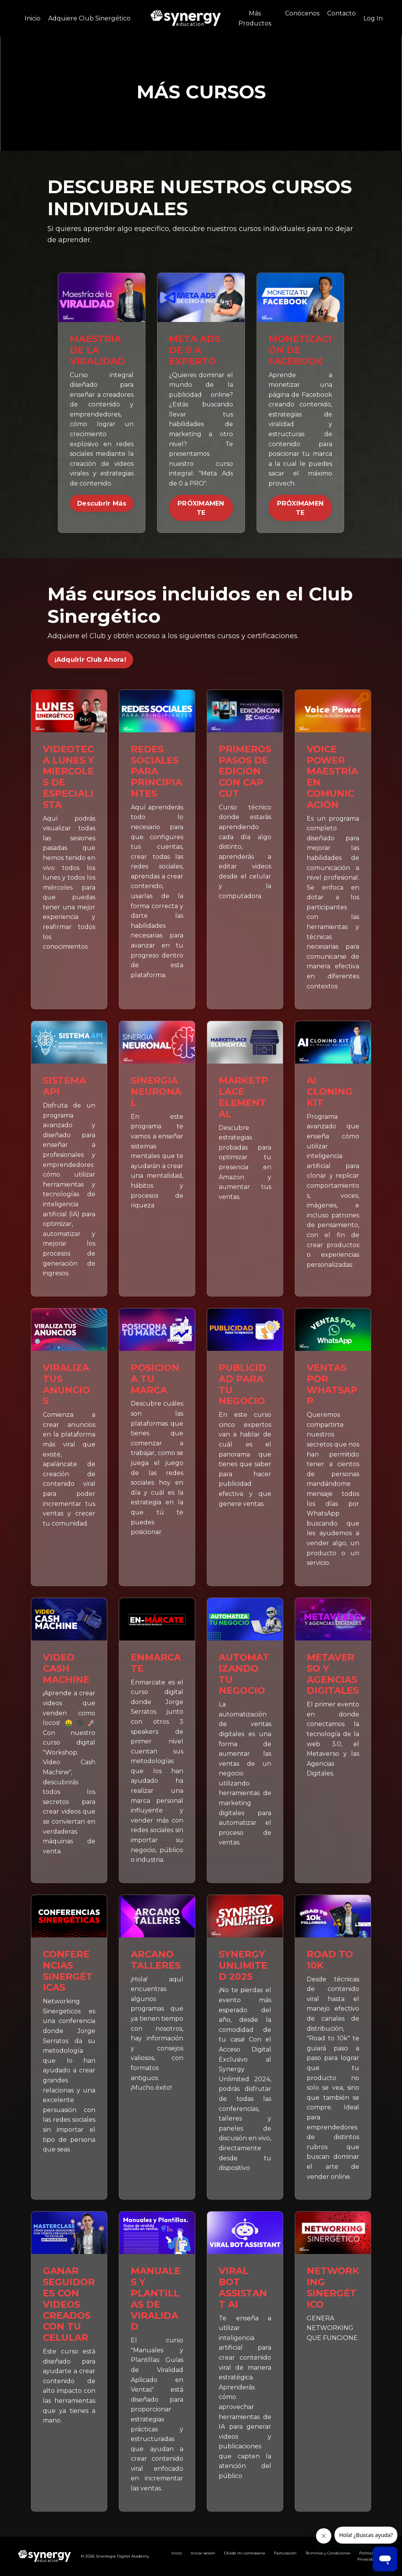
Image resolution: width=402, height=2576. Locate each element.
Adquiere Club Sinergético (89, 18)
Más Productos (254, 18)
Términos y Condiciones (328, 2553)
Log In (373, 18)
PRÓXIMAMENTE (201, 507)
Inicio (33, 18)
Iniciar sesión (203, 2553)
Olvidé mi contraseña (244, 2553)
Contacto (341, 13)
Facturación (285, 2553)
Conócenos (302, 13)
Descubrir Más (101, 503)
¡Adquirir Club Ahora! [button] (90, 659)
